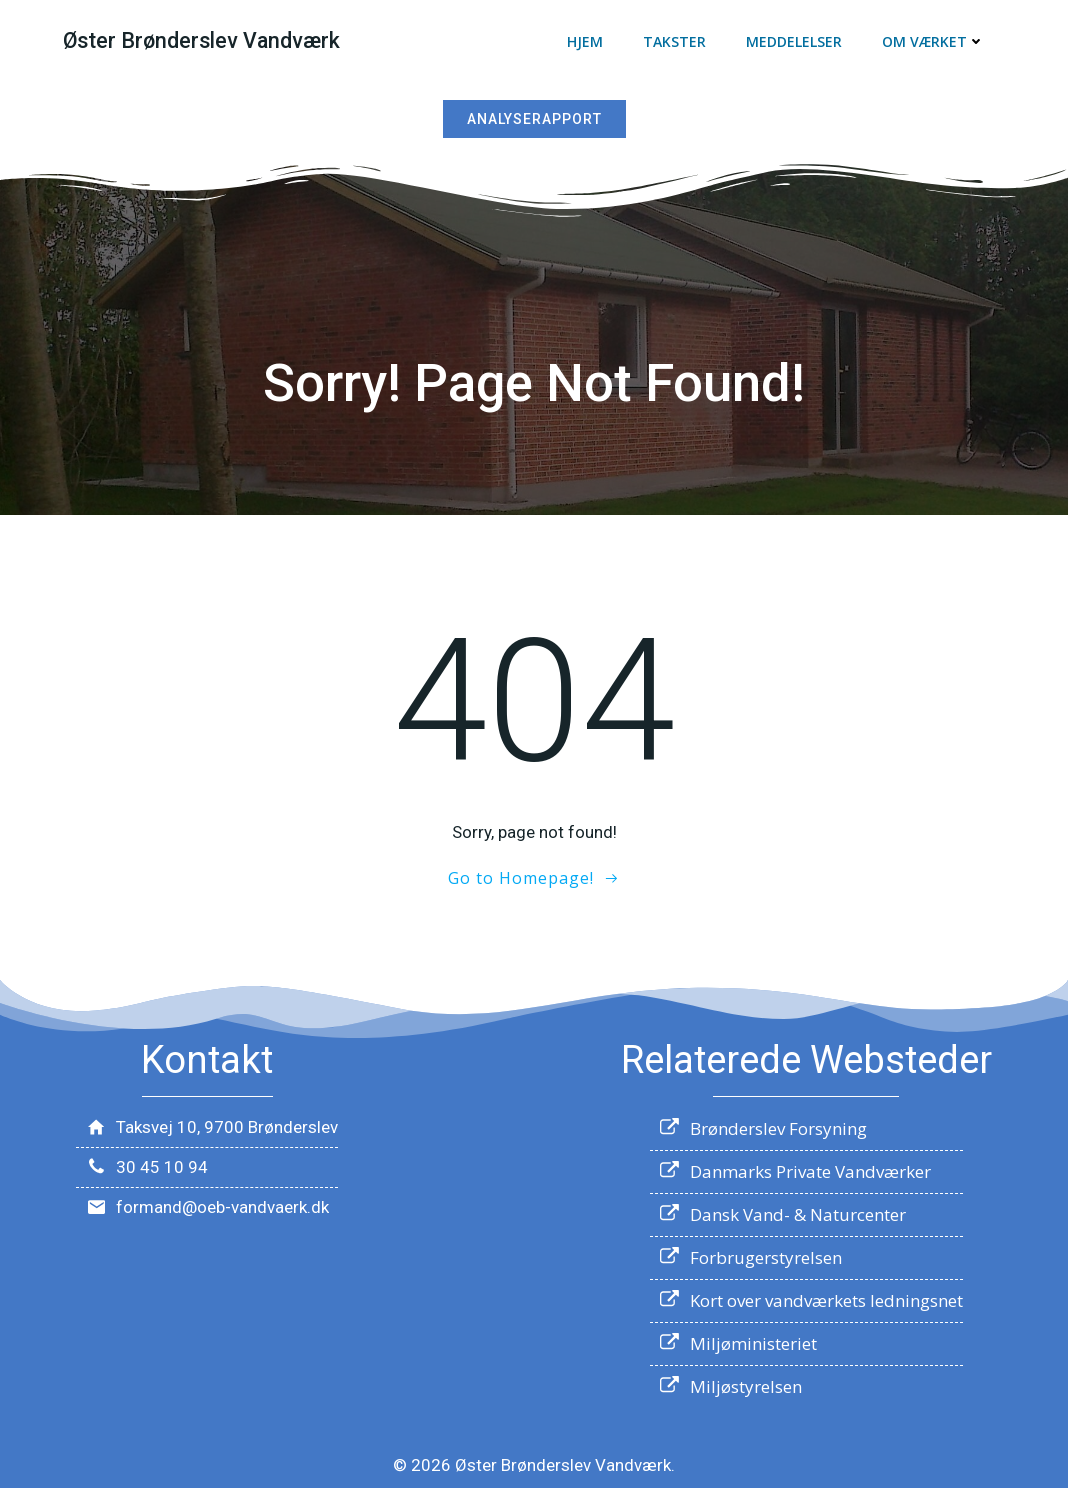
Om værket (934, 41)
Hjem (586, 41)
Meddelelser (795, 41)
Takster (675, 41)
